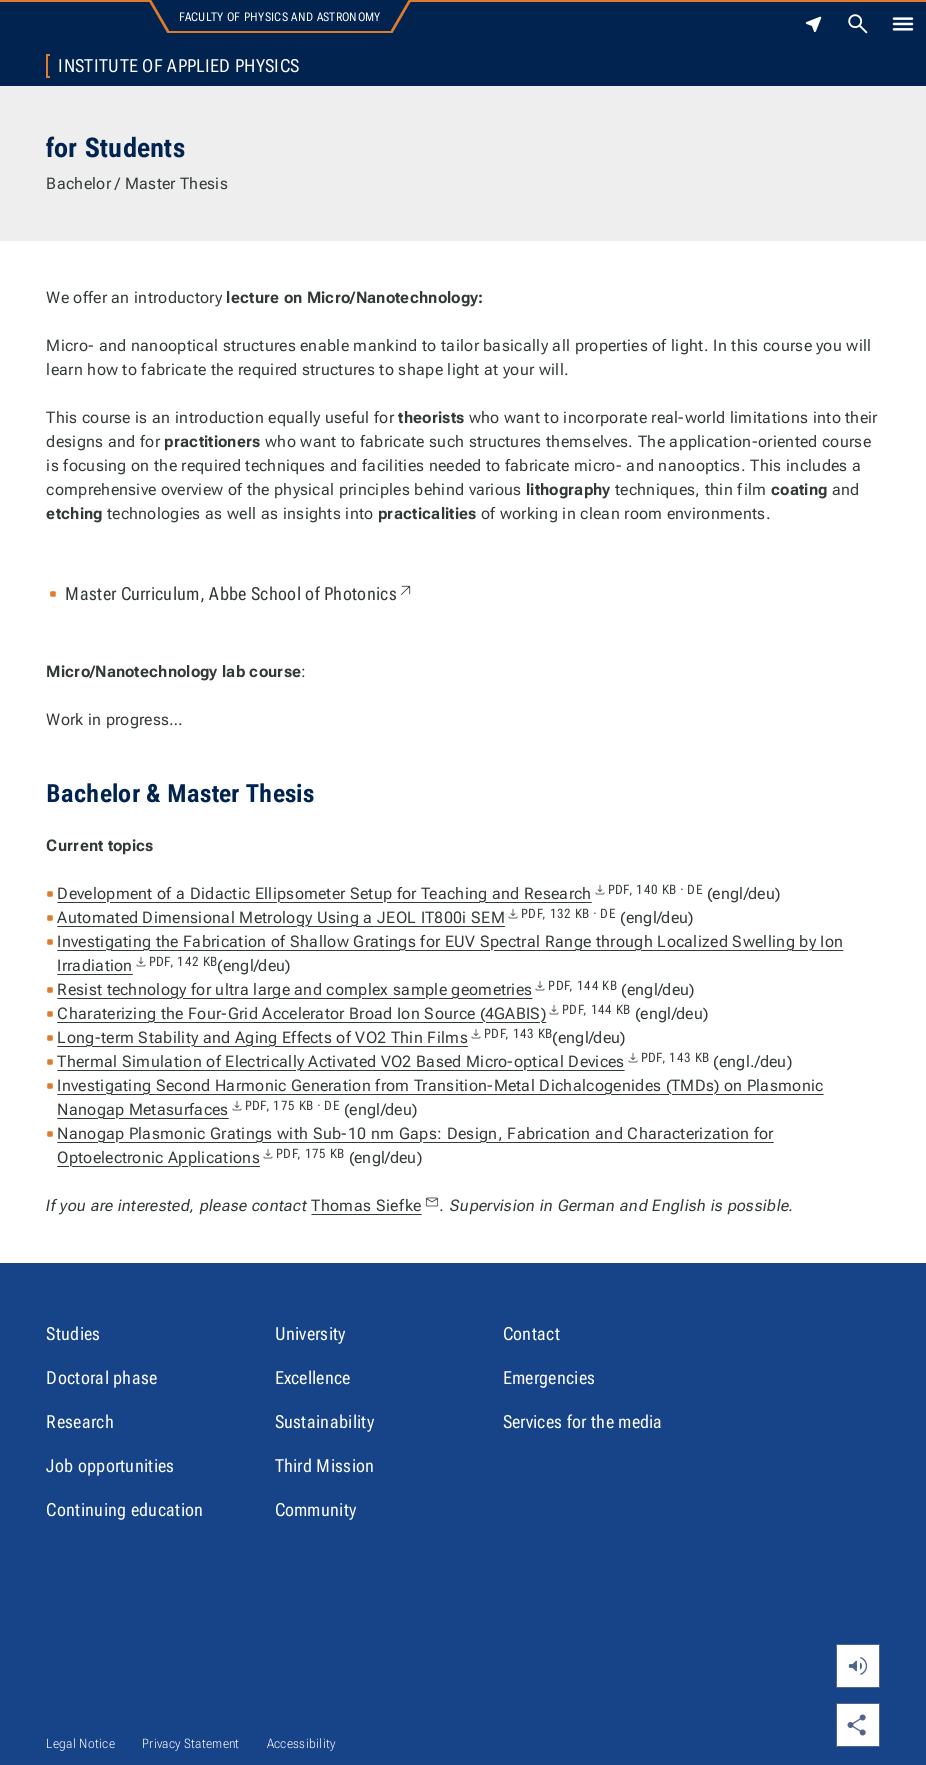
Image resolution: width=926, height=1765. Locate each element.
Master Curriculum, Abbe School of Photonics (240, 594)
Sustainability (324, 1421)
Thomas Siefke (375, 1205)
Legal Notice (80, 1743)
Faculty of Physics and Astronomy (279, 17)
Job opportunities (110, 1465)
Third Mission (325, 1465)
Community (316, 1509)
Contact (531, 1333)
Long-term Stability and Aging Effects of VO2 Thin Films (304, 1037)
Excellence (313, 1377)
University (310, 1333)
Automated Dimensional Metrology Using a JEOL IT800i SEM (336, 917)
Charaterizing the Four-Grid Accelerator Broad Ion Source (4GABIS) (343, 1013)
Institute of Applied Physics (178, 66)
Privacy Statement (190, 1743)
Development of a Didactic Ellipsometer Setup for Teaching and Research (380, 893)
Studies (73, 1333)
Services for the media (583, 1421)
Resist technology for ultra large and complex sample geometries (337, 989)
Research (80, 1421)
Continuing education (124, 1509)
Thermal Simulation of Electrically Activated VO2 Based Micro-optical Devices (383, 1061)
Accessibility (301, 1743)
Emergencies (549, 1377)
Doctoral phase (101, 1377)
